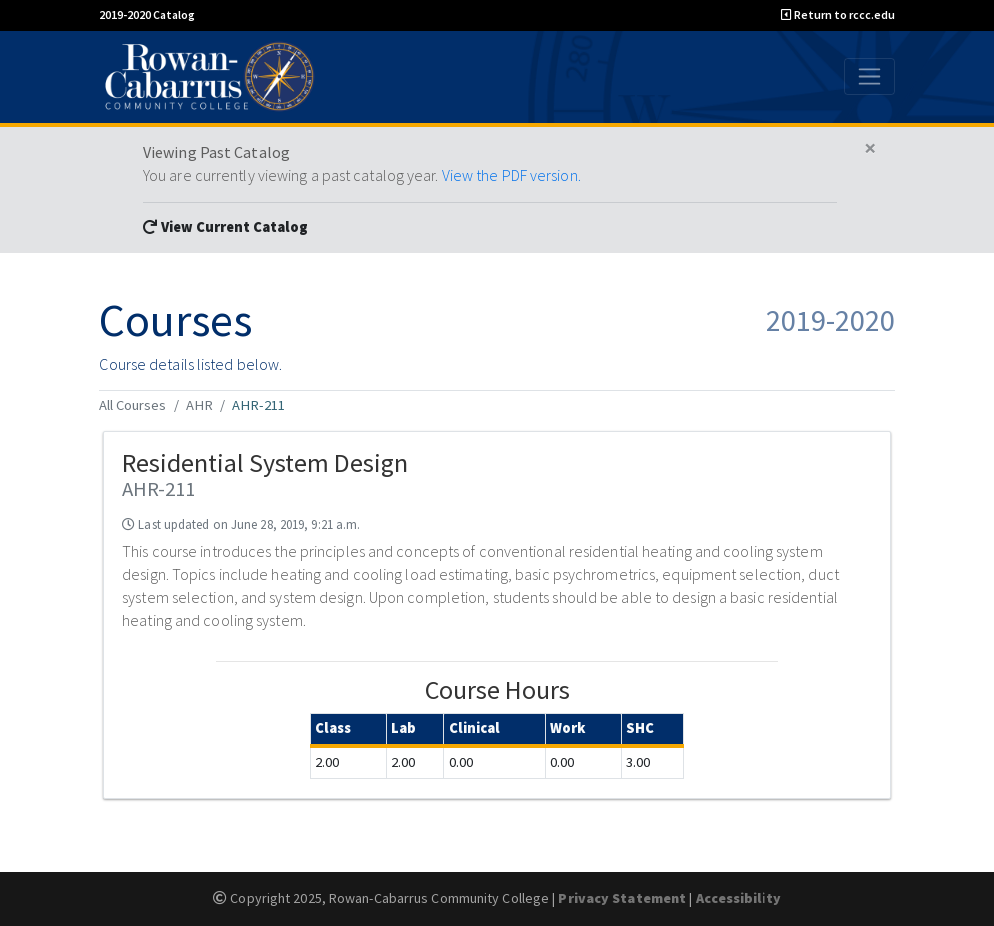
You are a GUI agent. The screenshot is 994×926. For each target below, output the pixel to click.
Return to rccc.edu (838, 14)
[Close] (870, 149)
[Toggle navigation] (869, 76)
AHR (199, 405)
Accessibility (738, 898)
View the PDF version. (511, 175)
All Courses (132, 405)
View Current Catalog (225, 227)
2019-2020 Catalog (147, 14)
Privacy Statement (622, 898)
